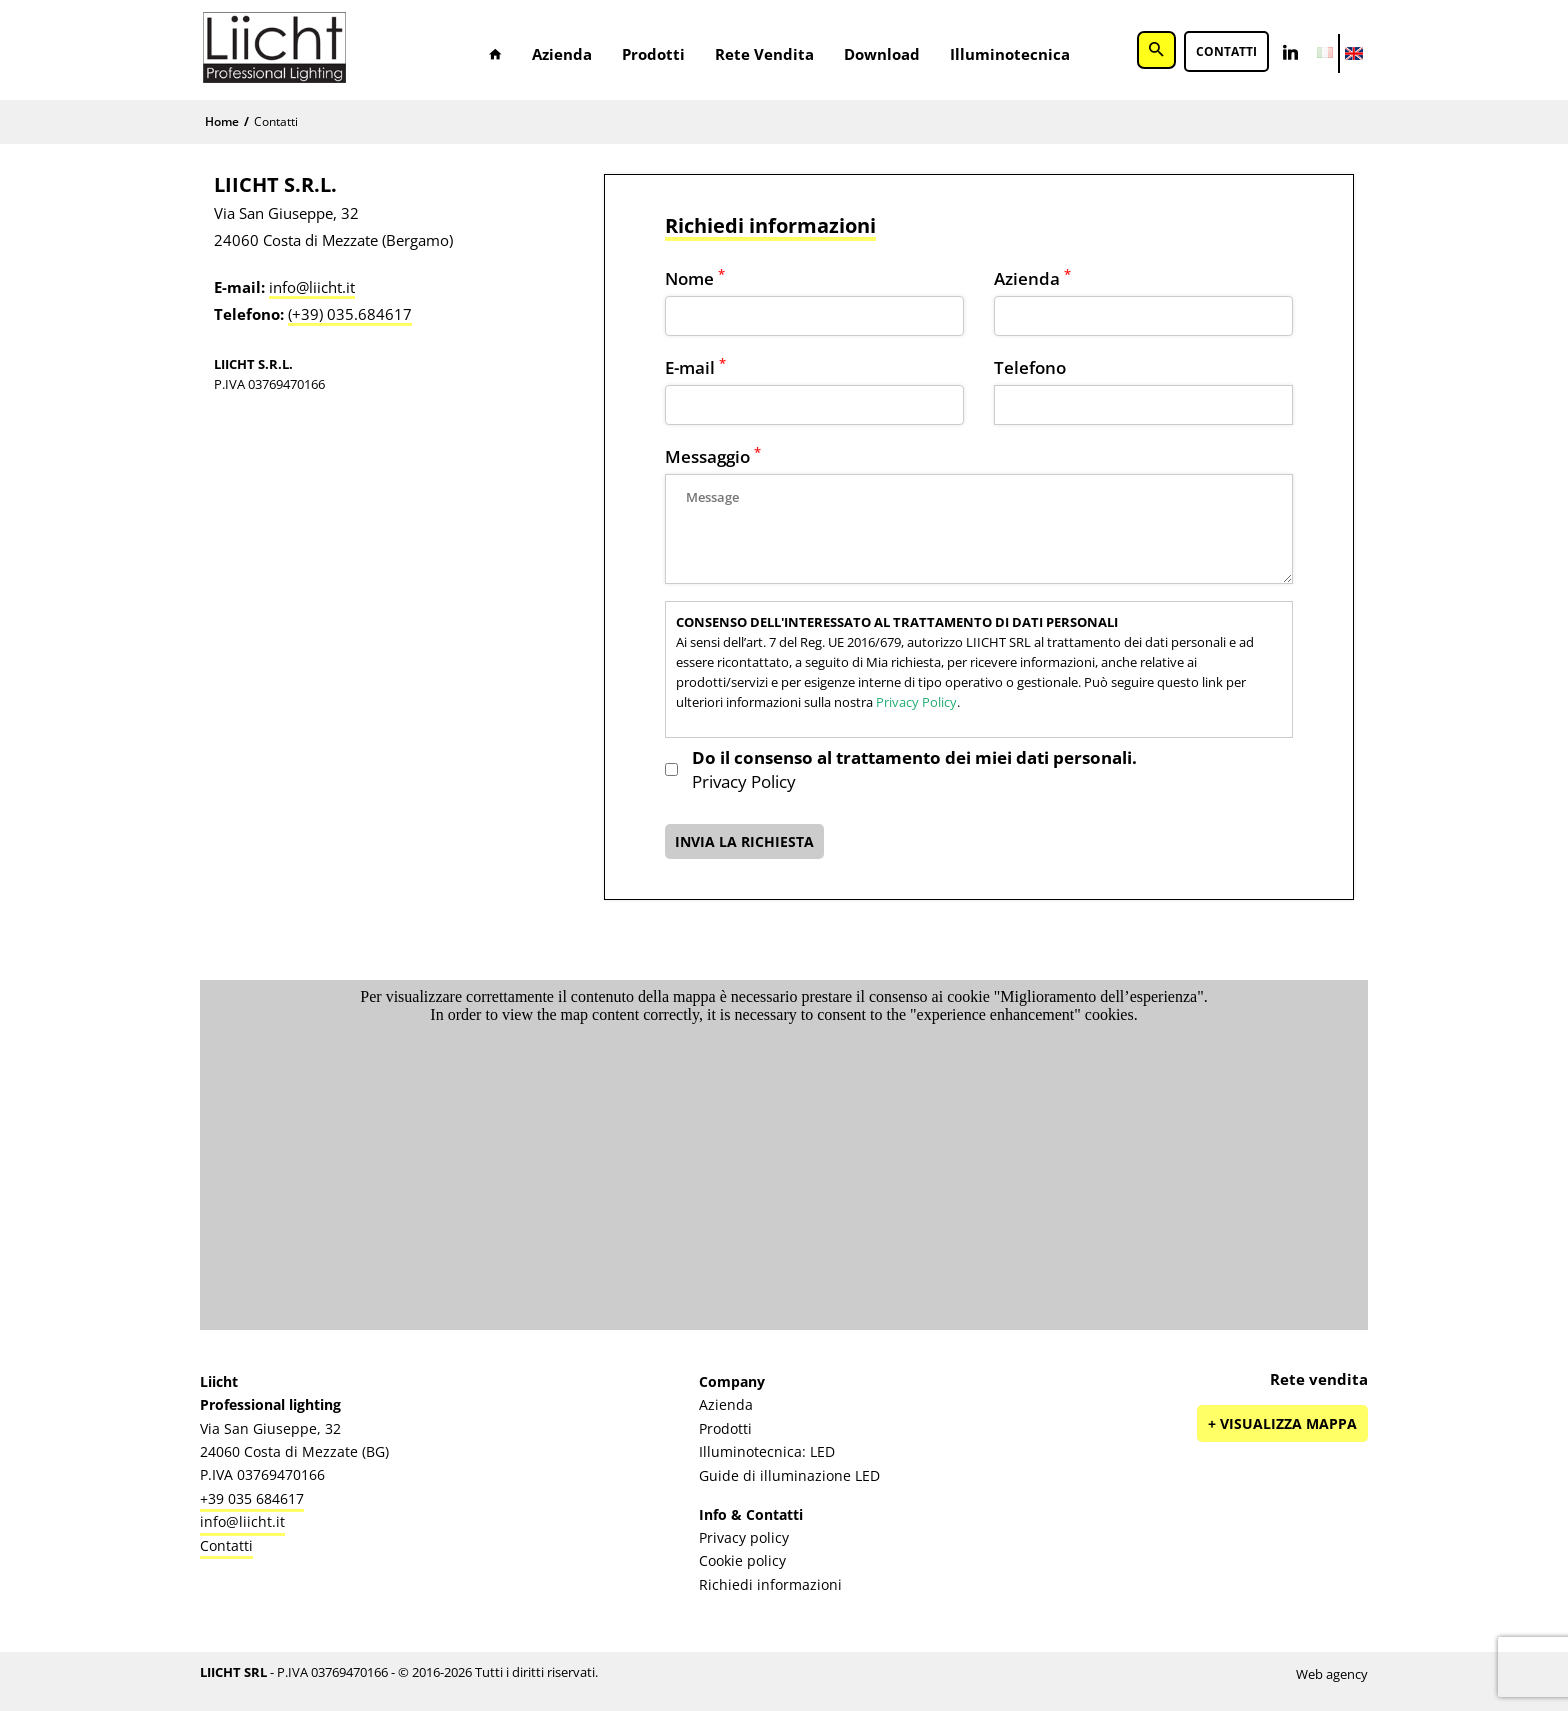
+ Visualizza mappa (1282, 1423)
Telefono (1030, 367)
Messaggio (713, 456)
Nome (695, 278)
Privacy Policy (916, 702)
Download (882, 54)
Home (222, 121)
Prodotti (653, 54)
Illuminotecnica (1010, 54)
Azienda (562, 54)
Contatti (1226, 52)
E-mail (695, 367)
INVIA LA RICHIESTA (744, 841)
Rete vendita (764, 54)
